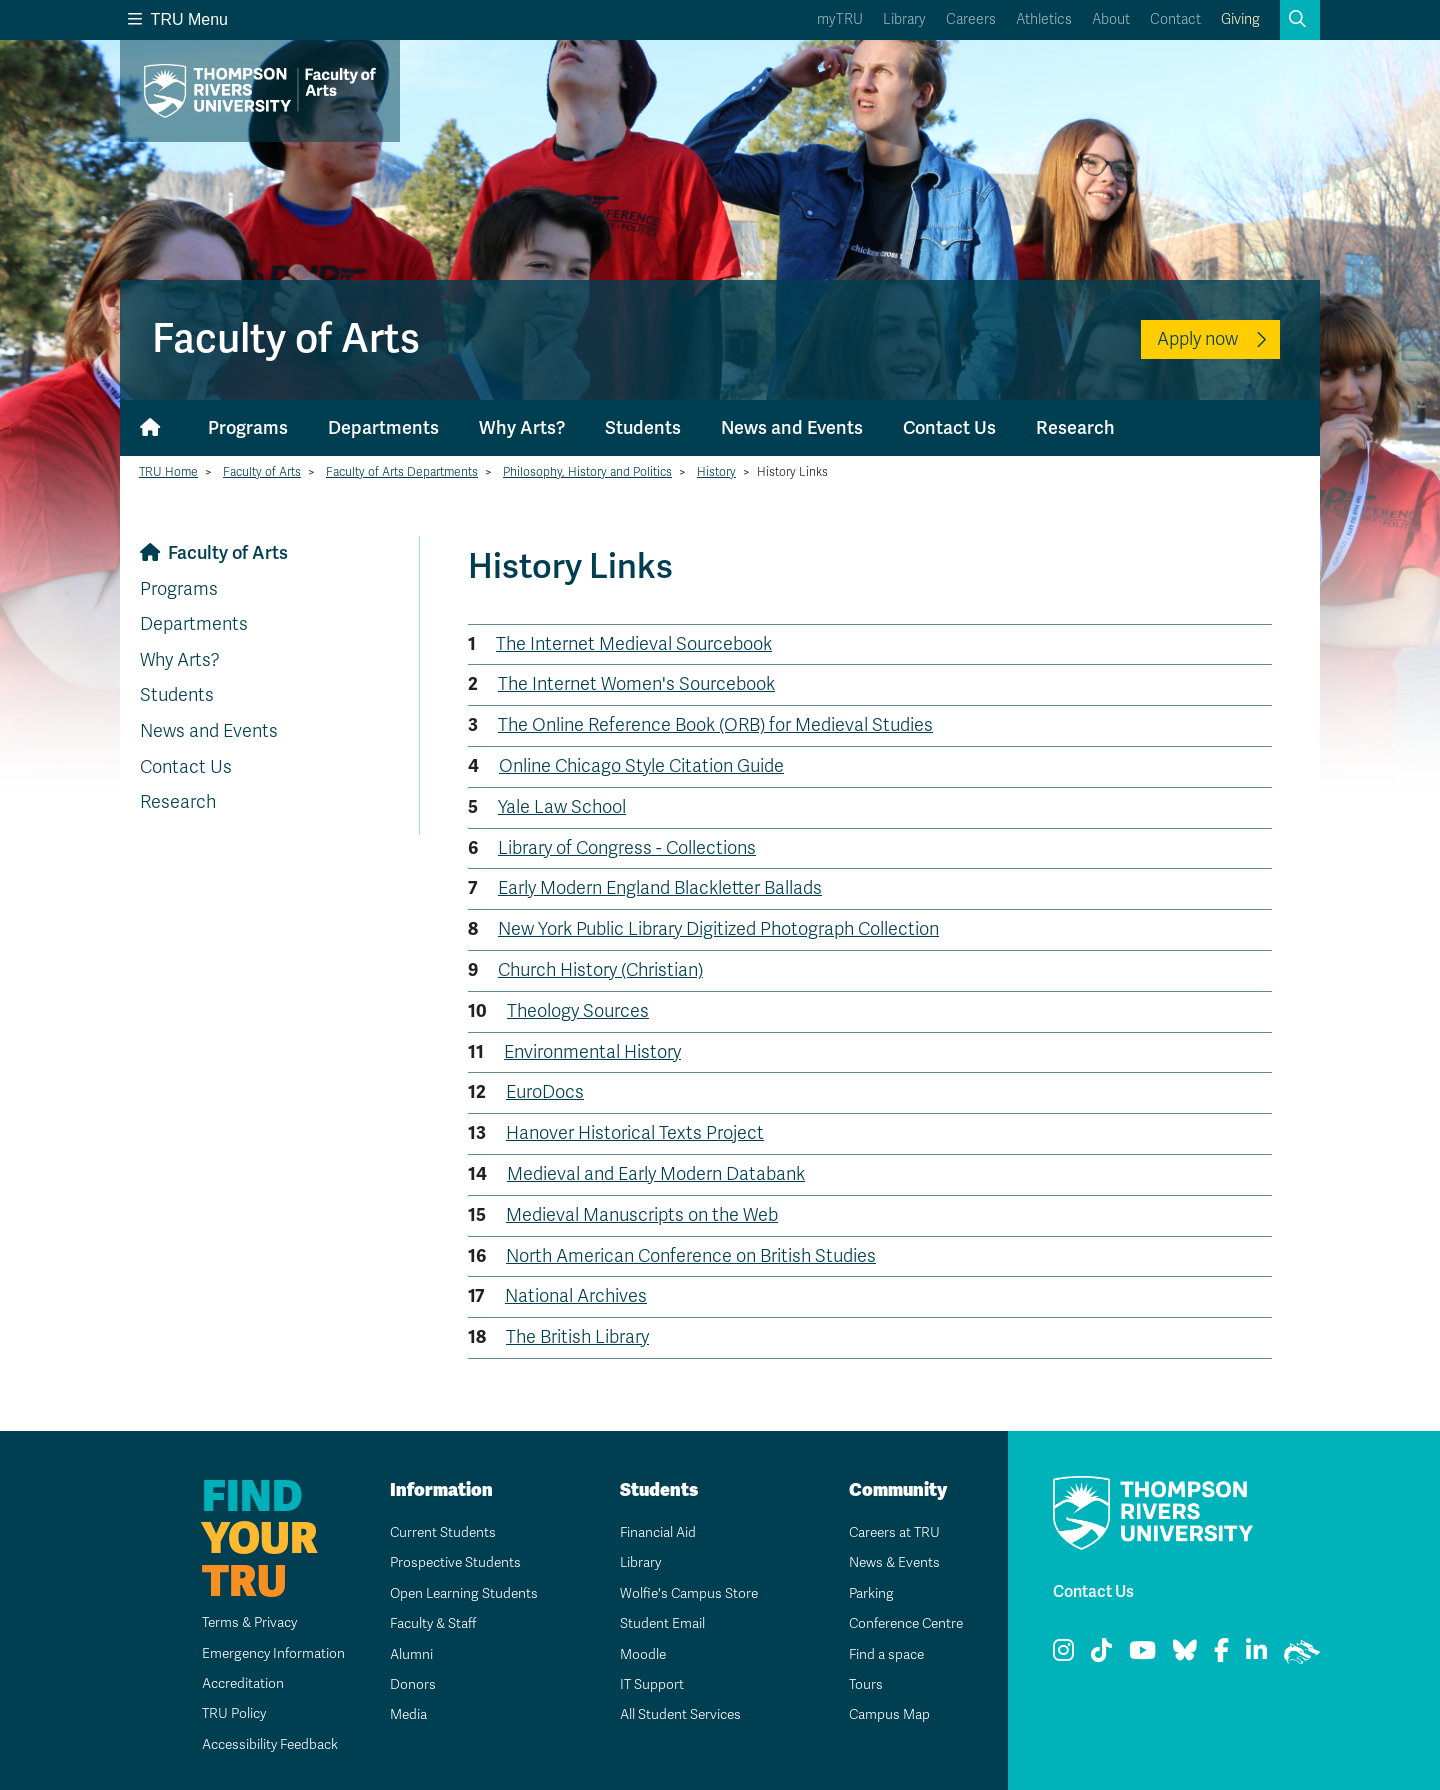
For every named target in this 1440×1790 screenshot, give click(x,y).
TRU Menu (178, 19)
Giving (1240, 19)
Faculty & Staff (427, 1623)
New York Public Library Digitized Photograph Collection (718, 929)
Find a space (880, 1654)
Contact (1175, 19)
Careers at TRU (888, 1532)
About (1111, 19)
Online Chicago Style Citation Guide (641, 766)
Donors (405, 1684)
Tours (858, 1684)
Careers (971, 19)
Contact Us (949, 428)
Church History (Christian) (600, 970)
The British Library (577, 1337)
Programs (248, 428)
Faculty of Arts (262, 472)
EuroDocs (545, 1092)
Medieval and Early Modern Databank (656, 1174)
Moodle (635, 1654)
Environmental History (592, 1052)
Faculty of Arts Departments (402, 472)
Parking (864, 1593)
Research (1075, 428)
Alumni (403, 1654)
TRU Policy (224, 1713)
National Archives (576, 1296)
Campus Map (882, 1714)
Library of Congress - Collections (627, 848)
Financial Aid (651, 1532)
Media (401, 1714)
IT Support (644, 1684)
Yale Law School (562, 807)
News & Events (888, 1562)
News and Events (792, 428)
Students (643, 428)
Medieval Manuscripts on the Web (642, 1215)
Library (904, 19)
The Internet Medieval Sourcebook (634, 644)
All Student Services (674, 1714)
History (716, 472)
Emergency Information (263, 1653)
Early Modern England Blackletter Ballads (660, 888)
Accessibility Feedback (262, 1744)
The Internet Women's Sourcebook (636, 684)
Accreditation (232, 1683)
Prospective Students (450, 1562)
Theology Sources (578, 1011)
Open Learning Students (458, 1593)
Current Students (436, 1532)
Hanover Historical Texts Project (635, 1133)
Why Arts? (522, 428)
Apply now (1197, 339)
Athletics (1044, 19)
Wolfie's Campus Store (682, 1593)
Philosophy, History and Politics (587, 472)
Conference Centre (902, 1623)
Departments (383, 428)
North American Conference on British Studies (691, 1256)
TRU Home (168, 472)
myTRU (840, 19)
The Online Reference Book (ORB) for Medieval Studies (715, 725)
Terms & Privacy (240, 1622)
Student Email (655, 1623)
